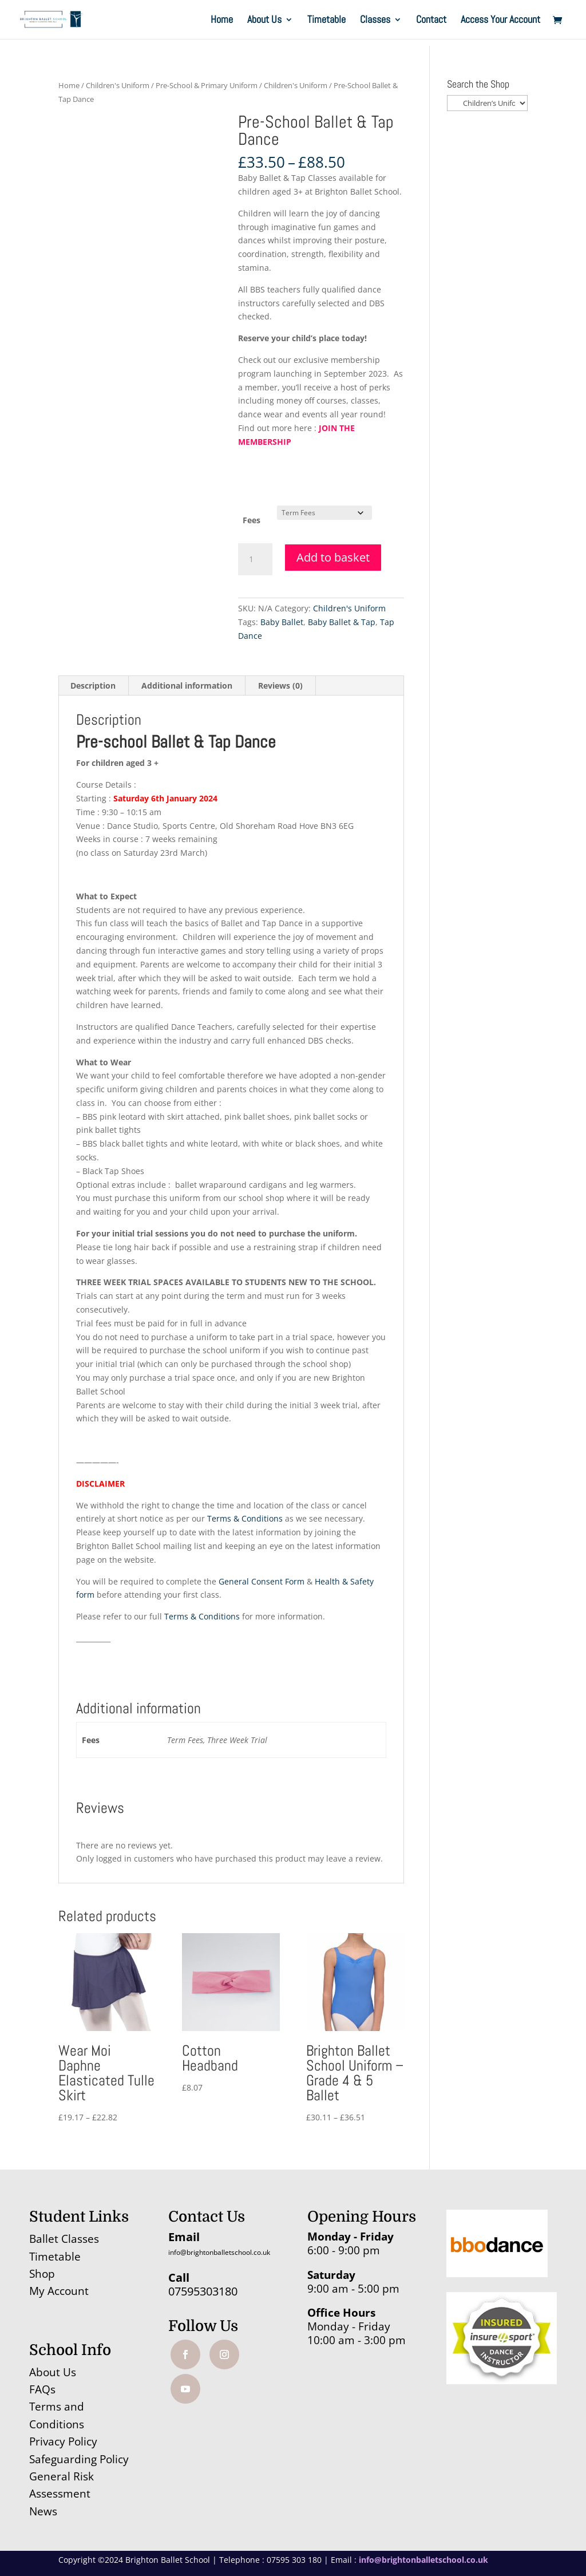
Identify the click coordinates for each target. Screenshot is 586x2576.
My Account (59, 2290)
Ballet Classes (64, 2238)
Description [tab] (93, 685)
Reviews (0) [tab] (280, 685)
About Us (264, 20)
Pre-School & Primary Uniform (207, 85)
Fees (251, 520)
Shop (42, 2273)
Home (222, 20)
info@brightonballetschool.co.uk (219, 2252)
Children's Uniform (117, 85)
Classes (375, 20)
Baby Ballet (281, 622)
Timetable (326, 20)
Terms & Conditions (245, 1518)
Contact (431, 20)
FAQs (42, 2389)
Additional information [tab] (186, 685)
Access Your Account (500, 20)
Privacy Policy (63, 2441)
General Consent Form (261, 1581)
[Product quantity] (255, 559)
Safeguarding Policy (79, 2459)
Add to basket (333, 557)
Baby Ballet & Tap (341, 622)
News (43, 2511)
